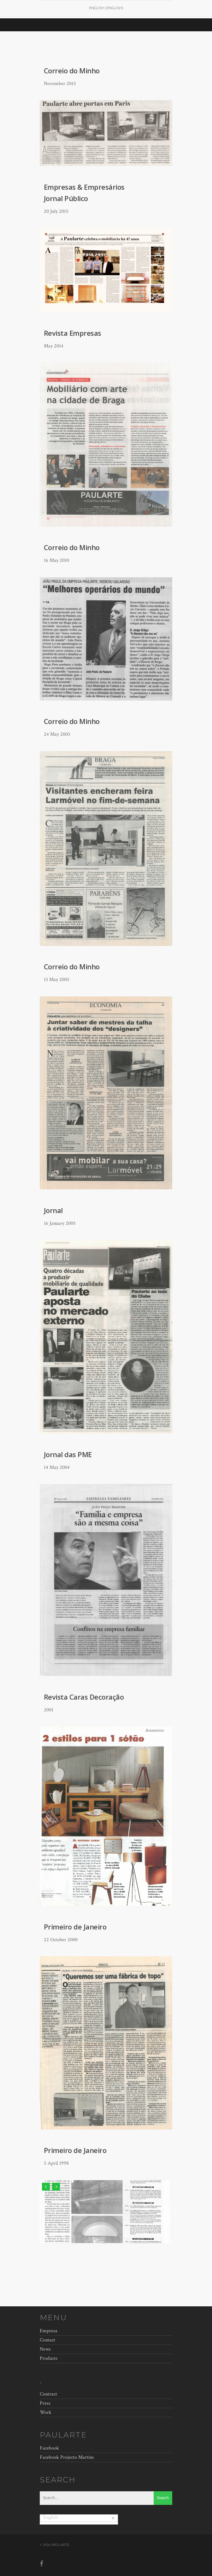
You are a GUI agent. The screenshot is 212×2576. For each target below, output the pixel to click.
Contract (48, 2394)
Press (45, 2403)
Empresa (48, 2331)
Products (48, 2358)
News (45, 2349)
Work (45, 2412)
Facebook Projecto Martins (67, 2457)
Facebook (49, 2448)
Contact (47, 2340)
